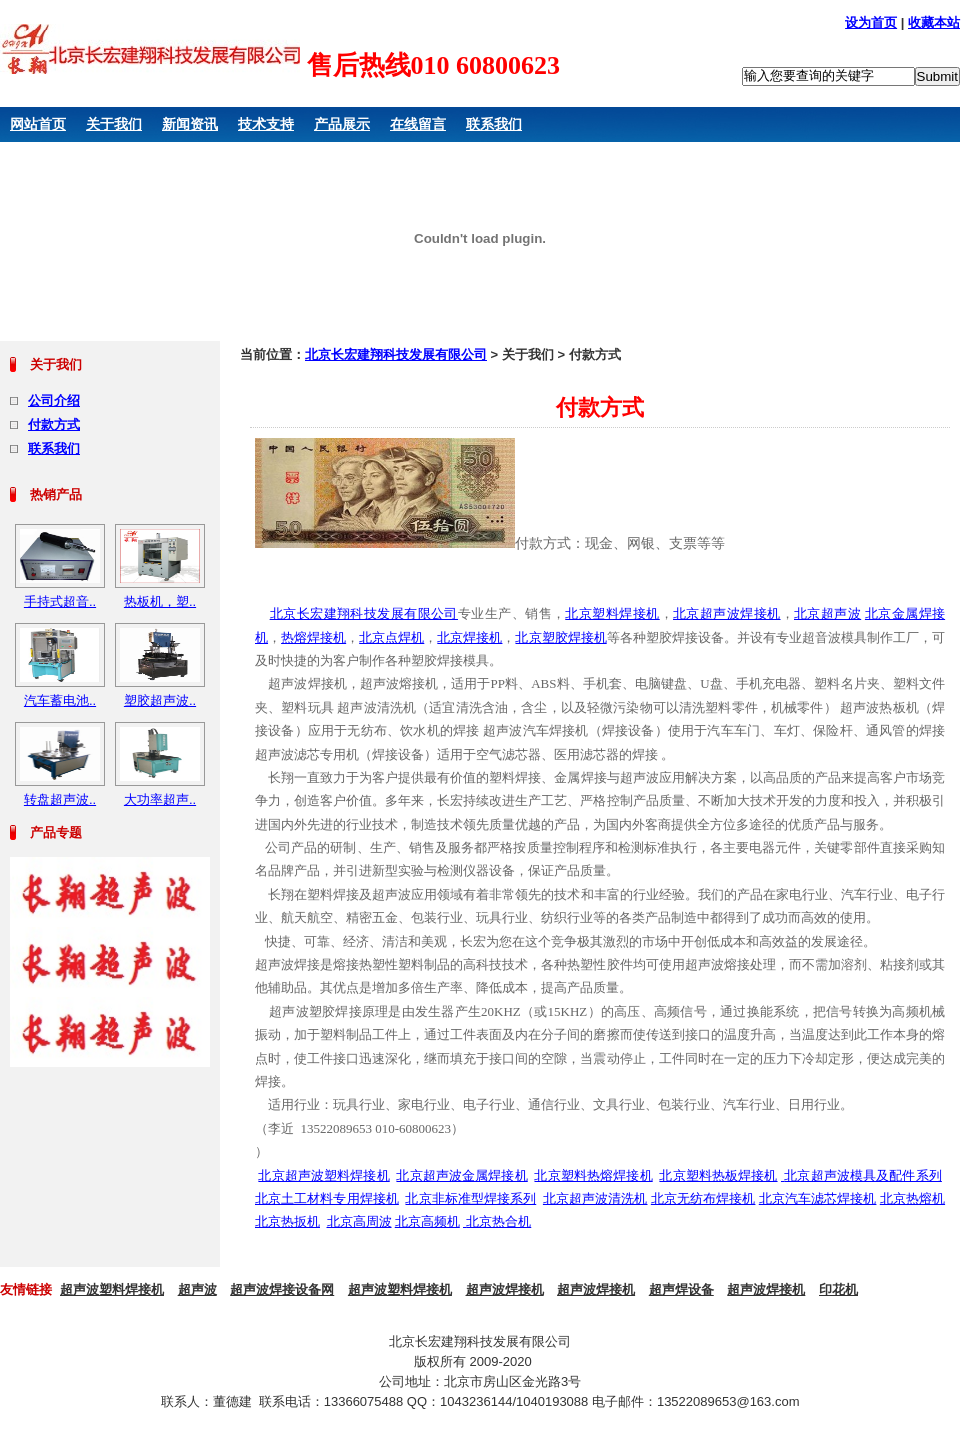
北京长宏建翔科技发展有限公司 (396, 354)
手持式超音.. (60, 601)
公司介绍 (54, 400)
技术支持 (266, 124)
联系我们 (494, 124)
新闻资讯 (190, 124)
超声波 (197, 1289)
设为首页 (871, 22)
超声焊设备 (681, 1289)
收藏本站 (934, 22)
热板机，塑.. (160, 601)
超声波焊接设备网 (282, 1289)
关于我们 (114, 124)
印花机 (838, 1289)
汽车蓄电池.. (60, 700)
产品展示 (342, 124)
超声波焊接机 (505, 1289)
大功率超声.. (160, 799)
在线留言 (418, 124)
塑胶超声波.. (160, 700)
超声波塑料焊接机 (112, 1289)
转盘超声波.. (60, 799)
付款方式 (54, 424)
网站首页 (38, 124)
